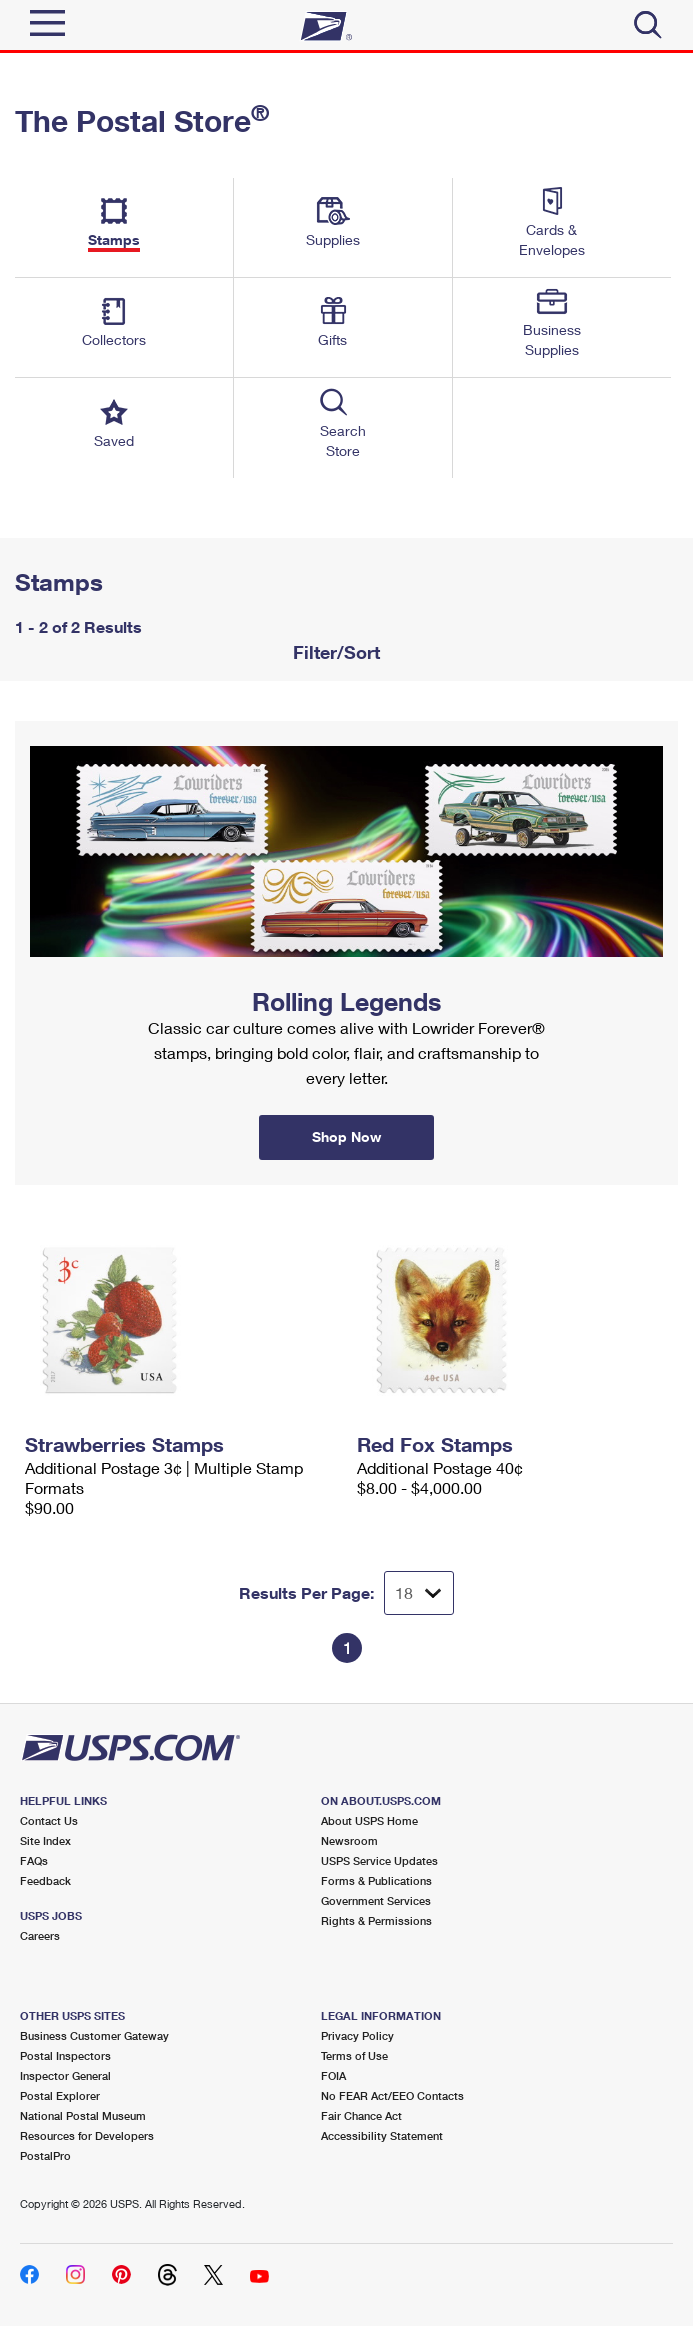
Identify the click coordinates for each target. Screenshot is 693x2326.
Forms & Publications (376, 1880)
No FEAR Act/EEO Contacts (392, 2095)
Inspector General (65, 2075)
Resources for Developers (87, 2135)
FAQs (34, 1860)
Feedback (45, 1880)
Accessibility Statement (382, 2135)
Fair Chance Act (361, 2115)
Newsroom (349, 1840)
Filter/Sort (334, 652)
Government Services (376, 1900)
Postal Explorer (60, 2095)
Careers (40, 1935)
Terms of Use (354, 2055)
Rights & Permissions (376, 1920)
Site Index (45, 1840)
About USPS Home (369, 1820)
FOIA (333, 2075)
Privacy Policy (357, 2035)
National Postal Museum (83, 2115)
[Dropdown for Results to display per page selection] (419, 1593)
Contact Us (49, 1820)
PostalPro (45, 2155)
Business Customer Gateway (94, 2035)
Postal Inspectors (65, 2055)
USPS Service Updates (379, 1860)
